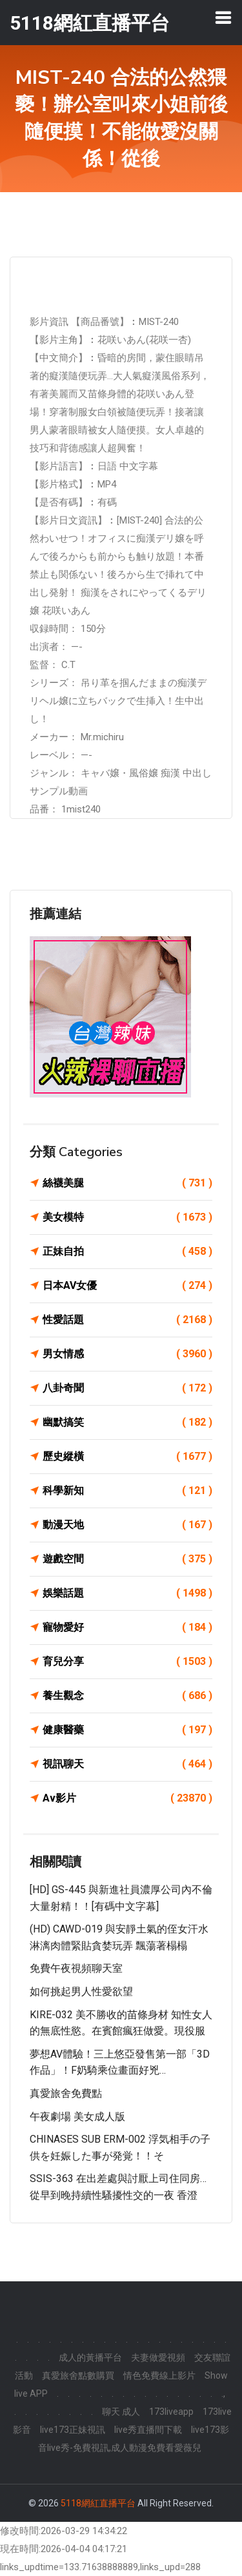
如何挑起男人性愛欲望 (81, 1991)
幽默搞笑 (127, 1422)
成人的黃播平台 (90, 2357)
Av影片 (127, 1798)
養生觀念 (127, 1696)
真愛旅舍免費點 (66, 2093)
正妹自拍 (127, 1252)
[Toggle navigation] (223, 17)
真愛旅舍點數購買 (78, 2375)
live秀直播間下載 (148, 2429)
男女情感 (127, 1354)
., (223, 2393)
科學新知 (127, 1491)
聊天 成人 (121, 2411)
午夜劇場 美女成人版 (77, 2116)
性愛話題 (127, 1320)
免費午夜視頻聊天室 (76, 1968)
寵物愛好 (127, 1627)
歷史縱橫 (127, 1457)
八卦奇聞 (127, 1388)
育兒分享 (127, 1662)
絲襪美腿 (127, 1183)
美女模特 (127, 1217)
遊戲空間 (127, 1559)
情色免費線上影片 (159, 2375)
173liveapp (171, 2411)
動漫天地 (127, 1525)
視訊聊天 (127, 1764)
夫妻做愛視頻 (158, 2357)
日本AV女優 (127, 1286)
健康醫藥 (127, 1730)
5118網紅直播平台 (98, 2503)
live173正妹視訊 (72, 2429)
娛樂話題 (127, 1593)
